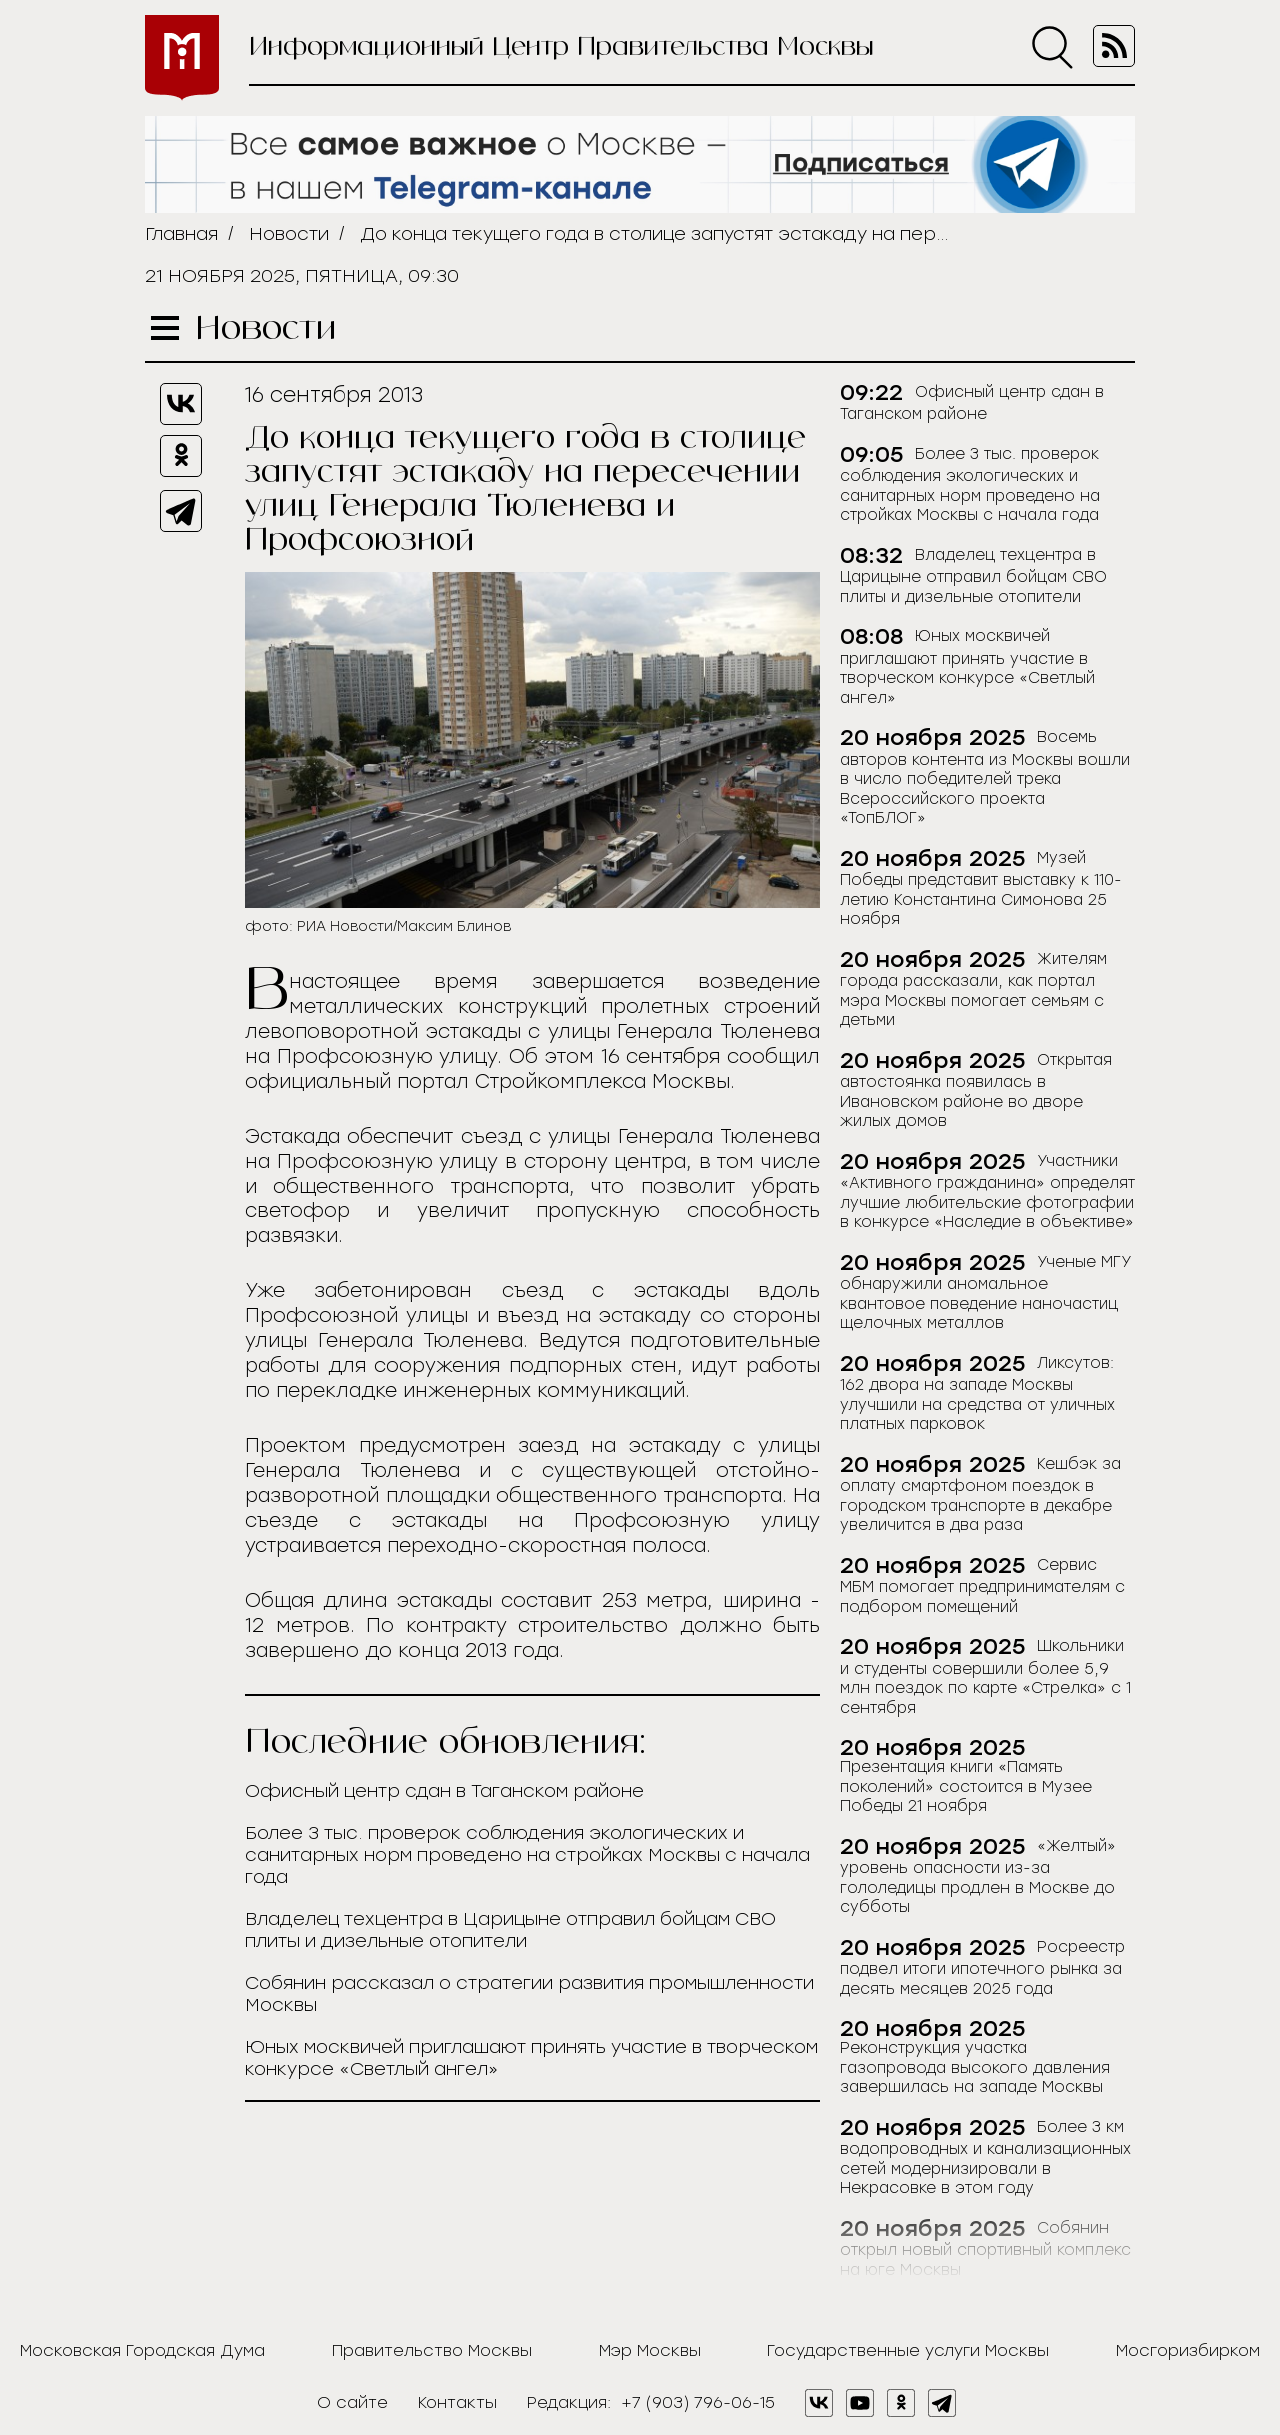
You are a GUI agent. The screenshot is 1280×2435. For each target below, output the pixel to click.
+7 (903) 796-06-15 (698, 2402)
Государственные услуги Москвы (908, 2350)
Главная (181, 234)
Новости (289, 234)
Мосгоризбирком (1188, 2350)
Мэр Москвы (650, 2350)
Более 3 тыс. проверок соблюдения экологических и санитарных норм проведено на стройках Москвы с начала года (527, 1855)
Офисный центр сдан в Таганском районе (444, 1791)
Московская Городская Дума (142, 2350)
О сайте (352, 2402)
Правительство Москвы (432, 2350)
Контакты (457, 2402)
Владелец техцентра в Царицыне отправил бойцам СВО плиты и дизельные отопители (510, 1930)
